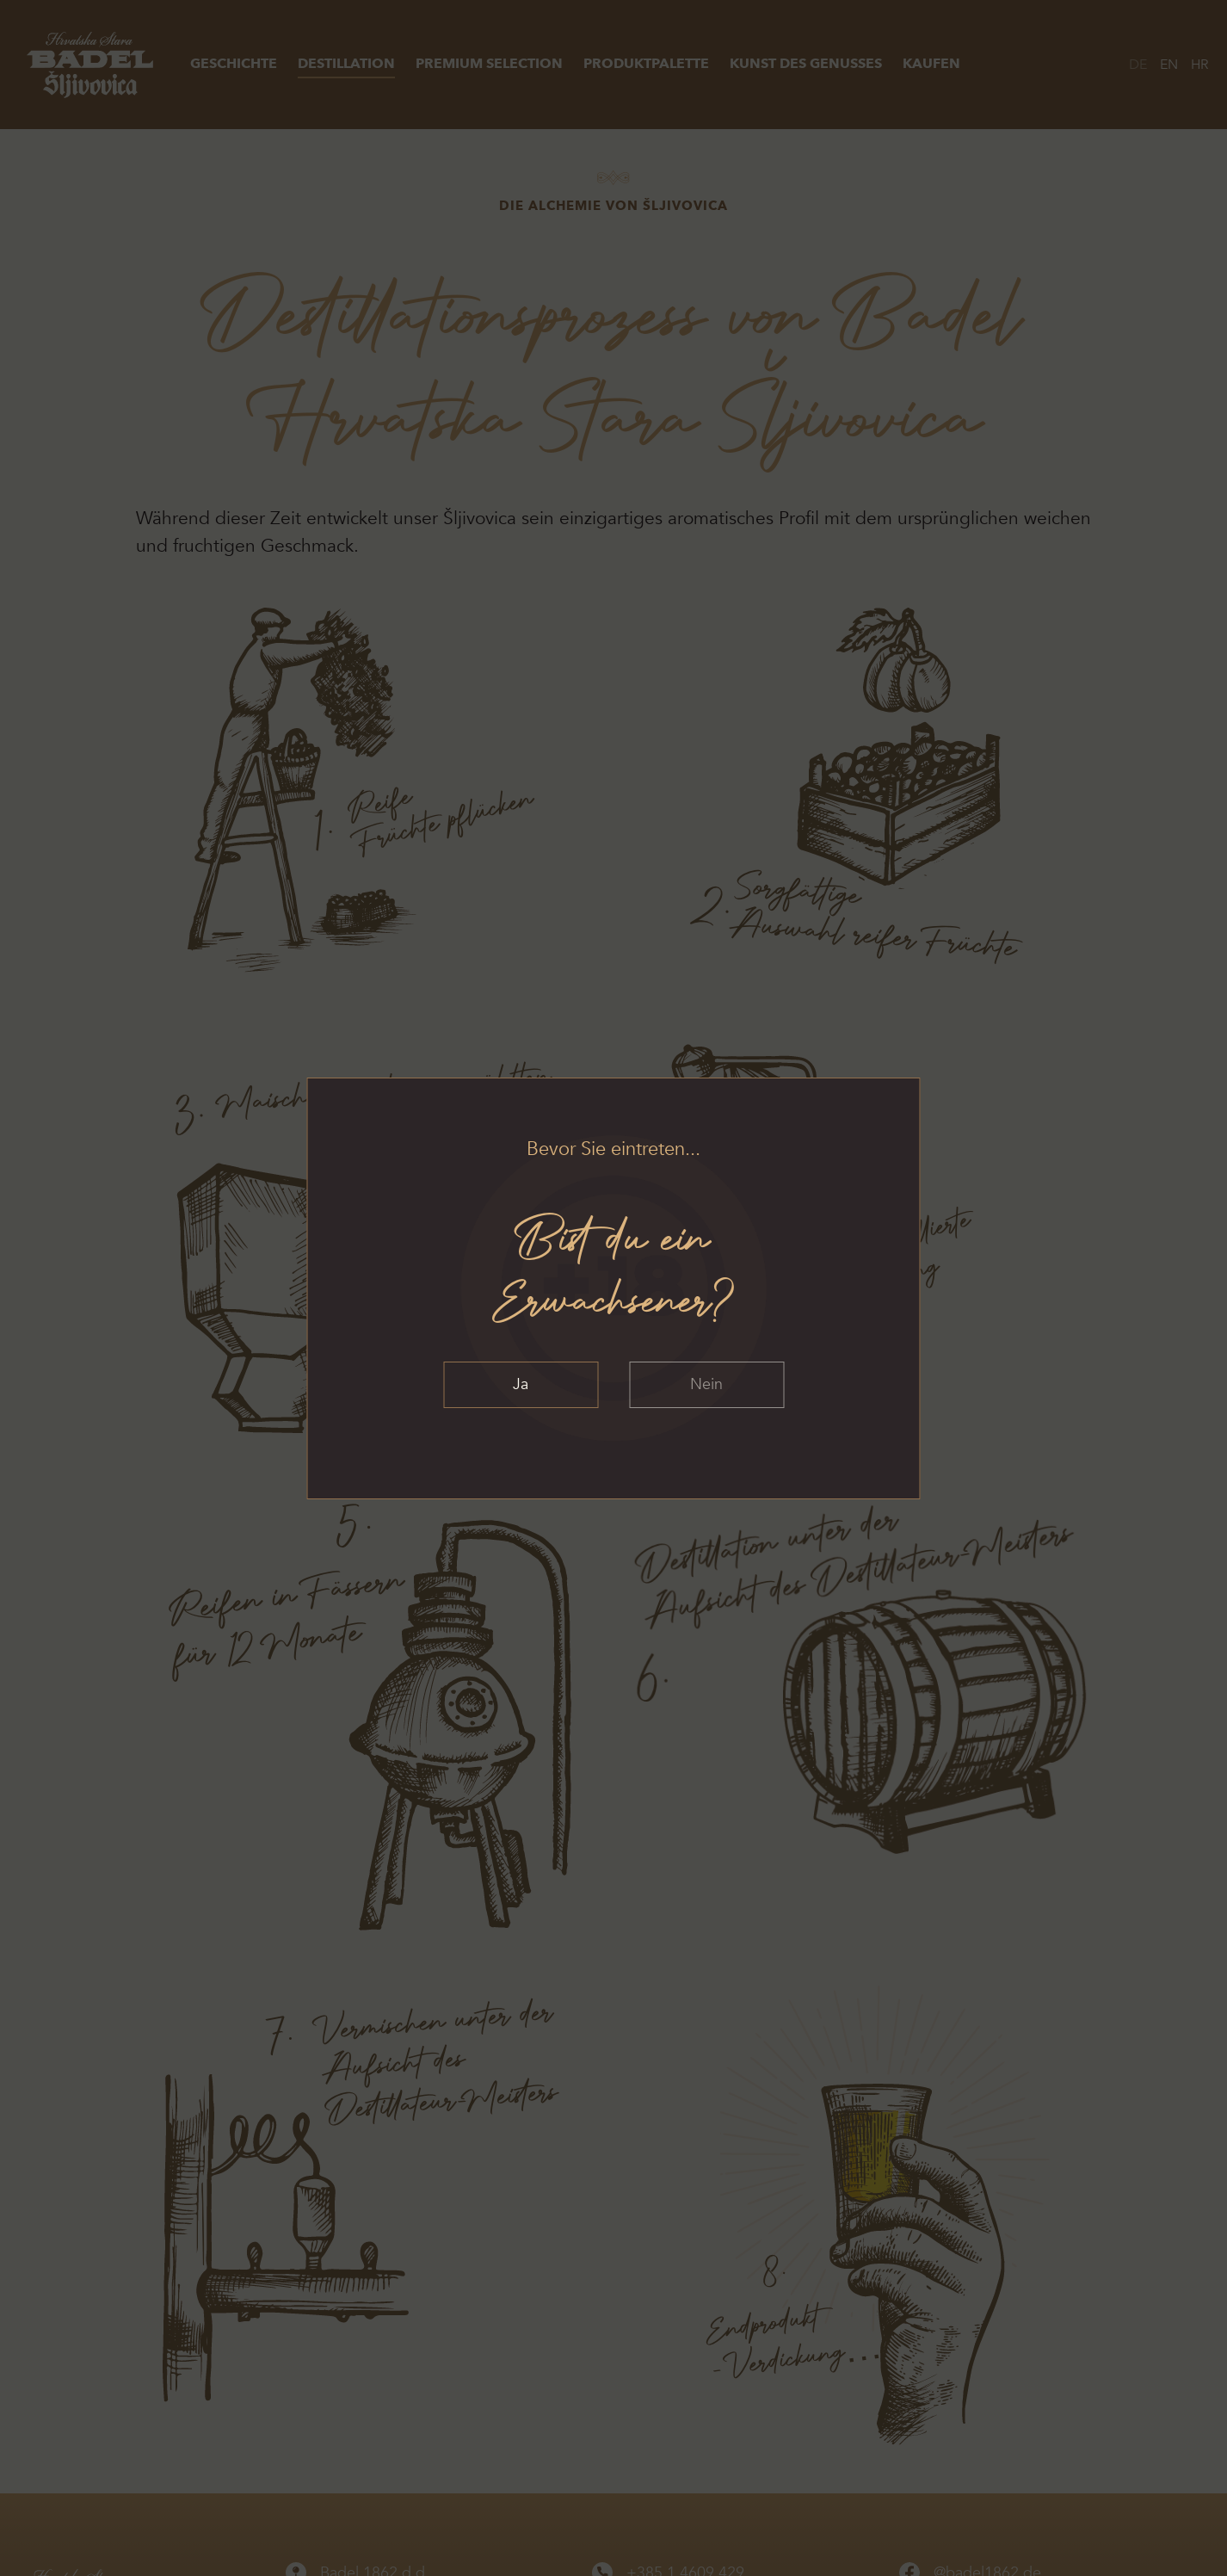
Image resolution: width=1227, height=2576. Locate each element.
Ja (520, 1384)
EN (1169, 64)
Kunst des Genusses (806, 63)
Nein (706, 1384)
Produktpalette (646, 63)
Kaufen (931, 63)
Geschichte (233, 63)
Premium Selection (489, 63)
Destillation (346, 63)
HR (1200, 64)
